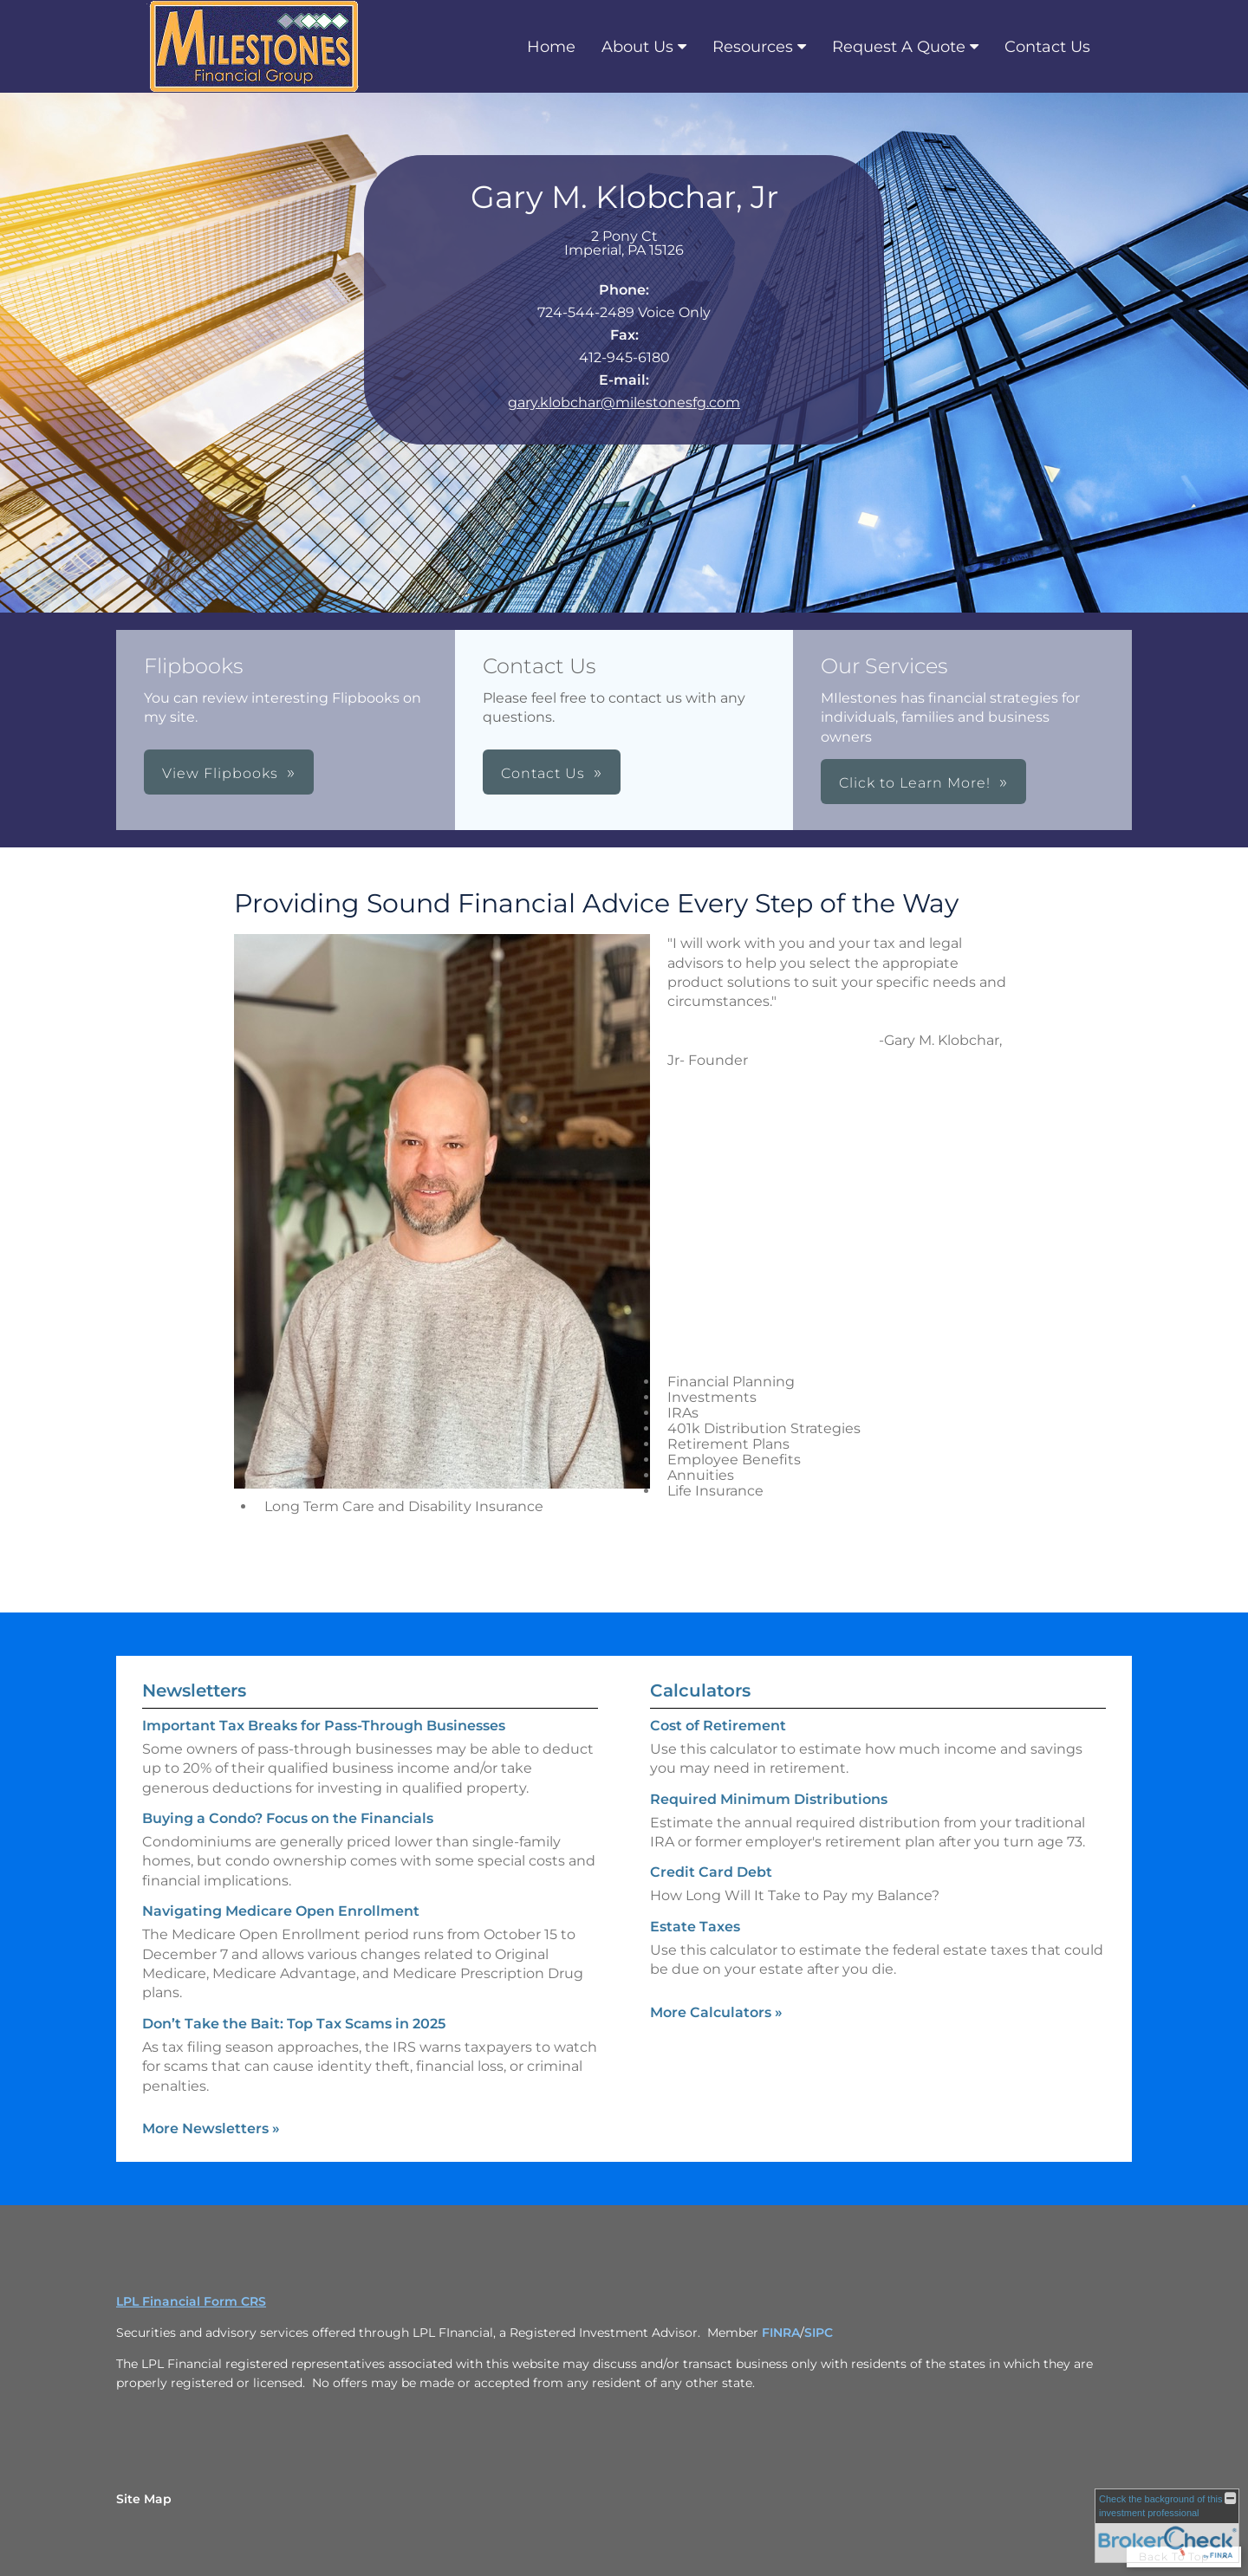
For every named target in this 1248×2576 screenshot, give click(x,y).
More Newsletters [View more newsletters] (211, 2128)
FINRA (781, 2332)
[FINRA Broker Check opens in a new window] (1167, 2525)
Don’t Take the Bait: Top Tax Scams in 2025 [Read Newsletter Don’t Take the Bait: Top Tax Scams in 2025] (293, 2023)
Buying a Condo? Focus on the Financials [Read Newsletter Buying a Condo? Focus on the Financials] (287, 1818)
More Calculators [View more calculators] (716, 2012)
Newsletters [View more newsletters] (194, 1690)
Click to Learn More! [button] (915, 783)
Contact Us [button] (543, 773)
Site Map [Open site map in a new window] (144, 2499)
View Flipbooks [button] (220, 773)
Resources (752, 46)
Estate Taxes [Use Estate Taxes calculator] (695, 1926)
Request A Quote (898, 46)
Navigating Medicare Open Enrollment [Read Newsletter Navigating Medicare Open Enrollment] (280, 1911)
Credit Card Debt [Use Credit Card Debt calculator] (711, 1872)
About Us (637, 46)
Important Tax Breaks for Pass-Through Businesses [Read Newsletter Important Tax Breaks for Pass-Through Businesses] (323, 1725)
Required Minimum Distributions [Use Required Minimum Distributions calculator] (768, 1799)
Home (551, 46)
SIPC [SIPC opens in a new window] (818, 2332)
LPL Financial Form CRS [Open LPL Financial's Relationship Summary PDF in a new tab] (191, 2301)
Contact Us (1047, 46)
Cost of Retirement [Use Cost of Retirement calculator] (718, 1725)
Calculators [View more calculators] (700, 1690)
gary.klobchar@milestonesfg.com (624, 402)
